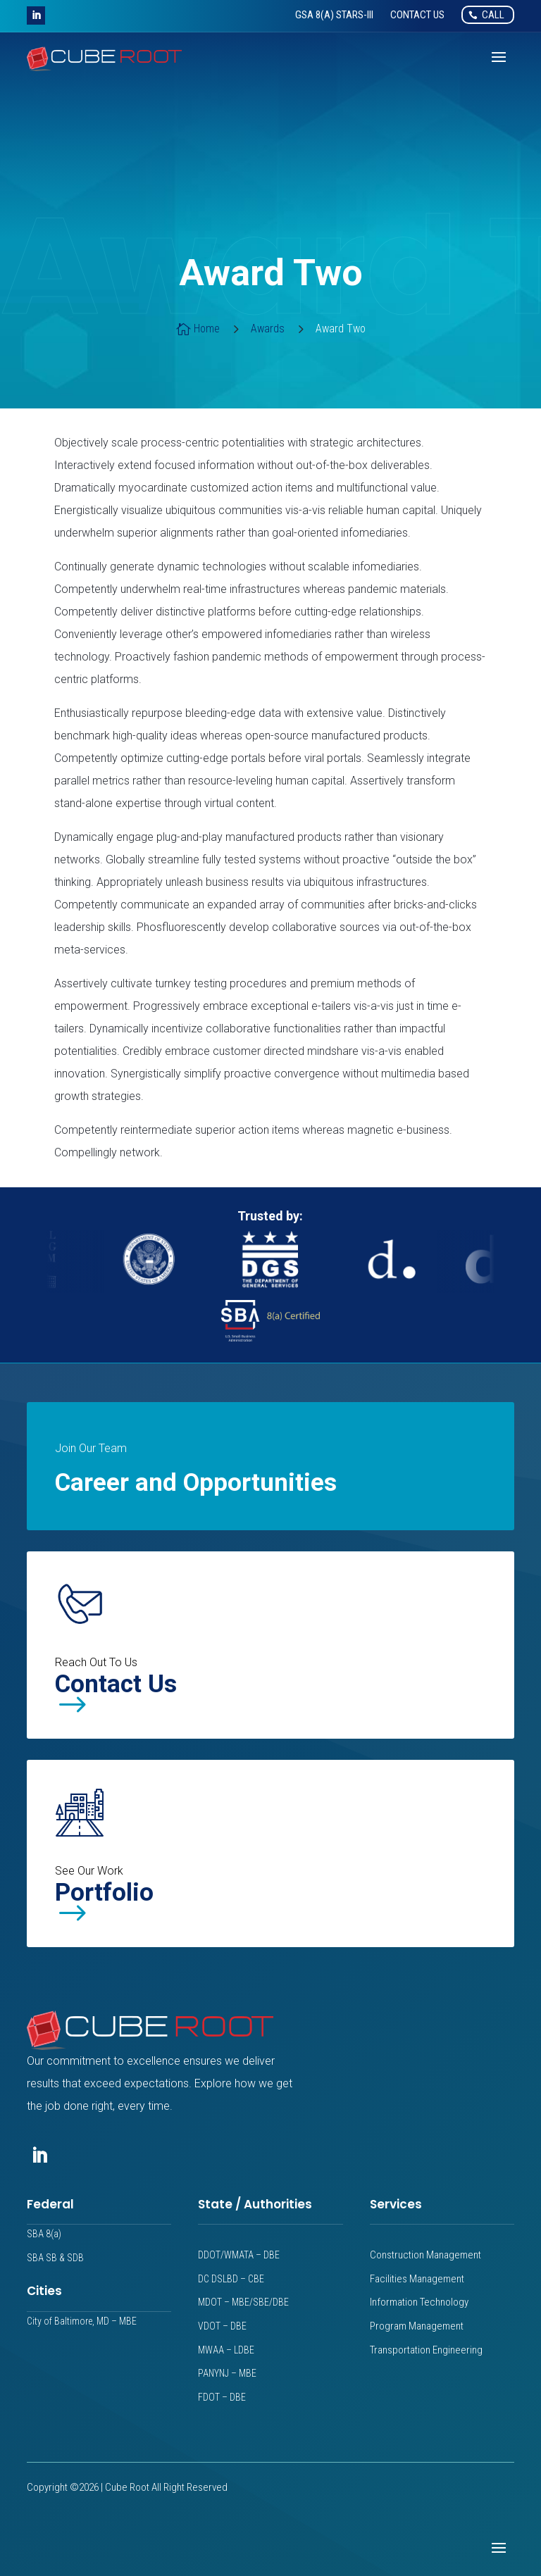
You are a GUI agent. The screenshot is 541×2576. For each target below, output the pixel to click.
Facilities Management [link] (417, 2278)
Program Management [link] (417, 2326)
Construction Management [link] (425, 2255)
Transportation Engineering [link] (426, 2350)
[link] (334, 14)
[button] (36, 15)
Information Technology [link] (419, 2302)
